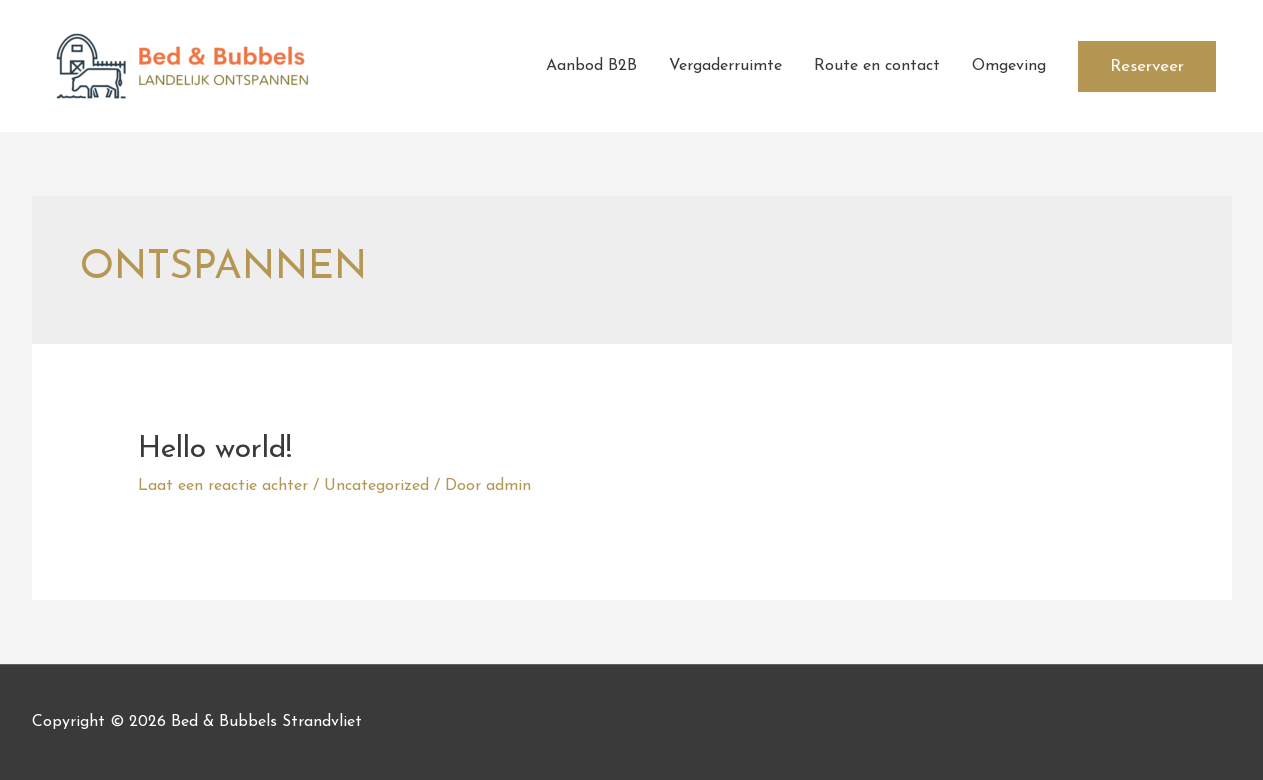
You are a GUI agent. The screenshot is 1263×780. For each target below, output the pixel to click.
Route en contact (877, 66)
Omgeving (1009, 66)
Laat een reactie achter (223, 486)
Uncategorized (376, 486)
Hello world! (215, 449)
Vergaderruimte (725, 66)
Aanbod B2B (591, 66)
